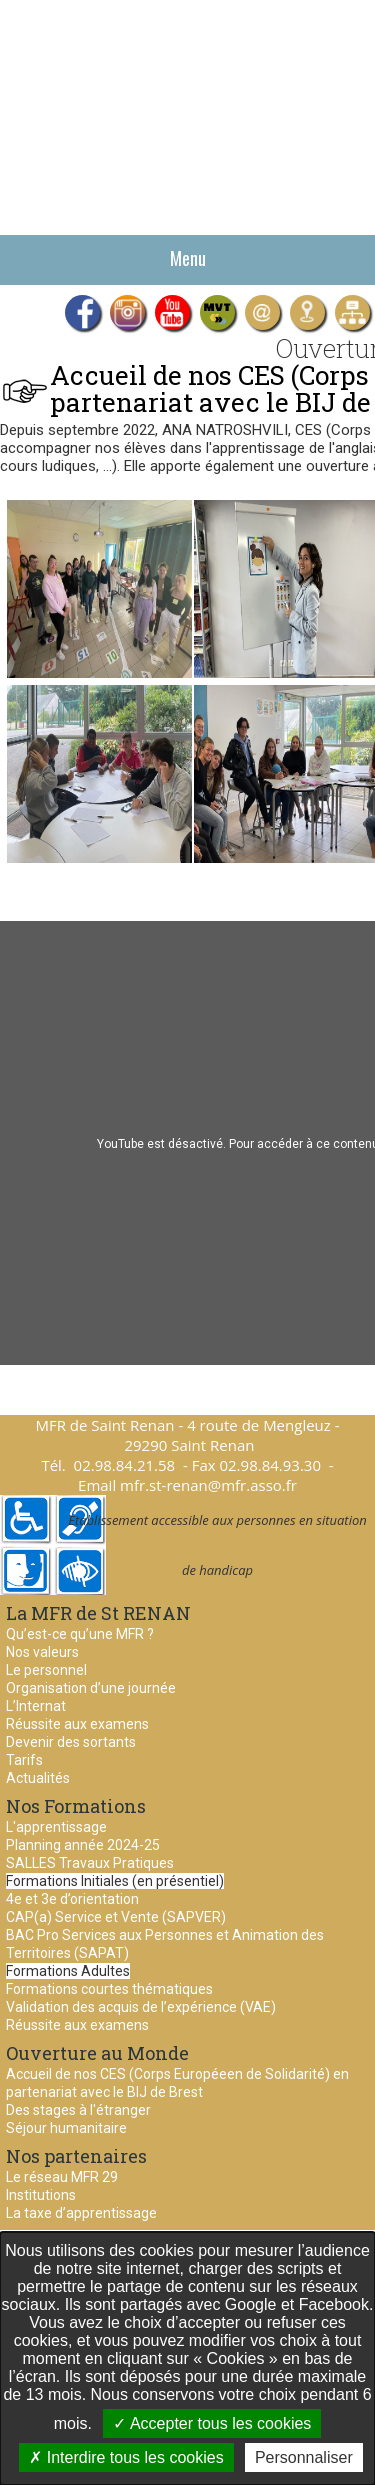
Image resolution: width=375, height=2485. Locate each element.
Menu (188, 258)
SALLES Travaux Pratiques (90, 1863)
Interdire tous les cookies (126, 2457)
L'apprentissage (56, 1827)
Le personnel (46, 1670)
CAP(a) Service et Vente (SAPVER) (116, 1917)
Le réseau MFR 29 (62, 2177)
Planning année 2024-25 (83, 1845)
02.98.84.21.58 (125, 1465)
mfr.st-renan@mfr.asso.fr (208, 1485)
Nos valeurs (42, 1652)
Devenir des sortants (71, 1742)
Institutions (41, 2195)
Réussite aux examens (77, 1724)
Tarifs (24, 1760)
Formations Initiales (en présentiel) (115, 1881)
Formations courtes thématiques (109, 1989)
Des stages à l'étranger (78, 2110)
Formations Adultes (68, 1971)
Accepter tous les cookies (212, 2423)
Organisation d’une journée (91, 1688)
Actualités (38, 1778)
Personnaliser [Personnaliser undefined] (304, 2457)
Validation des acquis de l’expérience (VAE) (141, 2007)
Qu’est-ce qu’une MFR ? (80, 1634)
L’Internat (36, 1706)
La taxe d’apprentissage (81, 2213)
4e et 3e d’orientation (72, 1899)
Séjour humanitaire (66, 2128)
